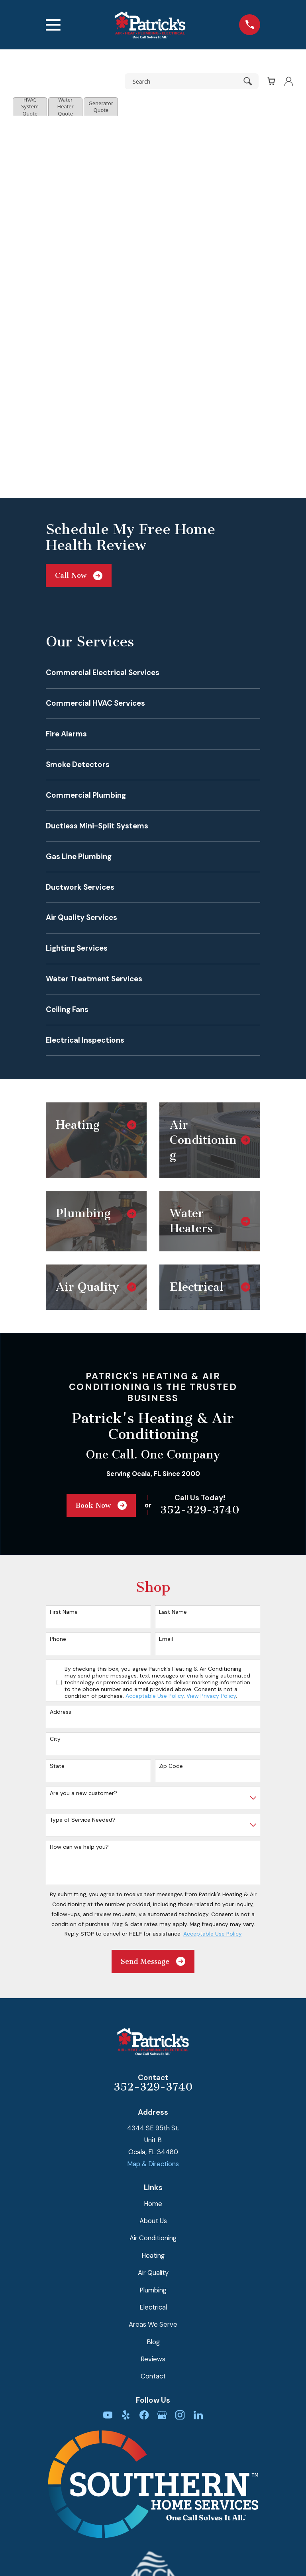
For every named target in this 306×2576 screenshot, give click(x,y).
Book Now (101, 1505)
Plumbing (153, 2290)
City (55, 1739)
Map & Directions (153, 2163)
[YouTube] (107, 2414)
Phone (58, 1639)
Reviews (153, 2359)
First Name (64, 1612)
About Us (153, 2220)
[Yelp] (125, 2414)
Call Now (78, 575)
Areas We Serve (153, 2324)
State (57, 1766)
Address (60, 1712)
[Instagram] (179, 2414)
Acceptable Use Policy (155, 1695)
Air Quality (153, 2272)
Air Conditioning (153, 2237)
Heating (153, 2255)
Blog (153, 2341)
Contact (153, 2376)
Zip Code (171, 1766)
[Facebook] (144, 2414)
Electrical (153, 2307)
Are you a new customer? (83, 1793)
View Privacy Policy (211, 1695)
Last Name (173, 1612)
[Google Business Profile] (162, 2414)
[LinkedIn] (198, 2414)
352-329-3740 (199, 1509)
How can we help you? (79, 1847)
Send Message (153, 1961)
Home (153, 2203)
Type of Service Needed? (83, 1820)
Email (166, 1639)
